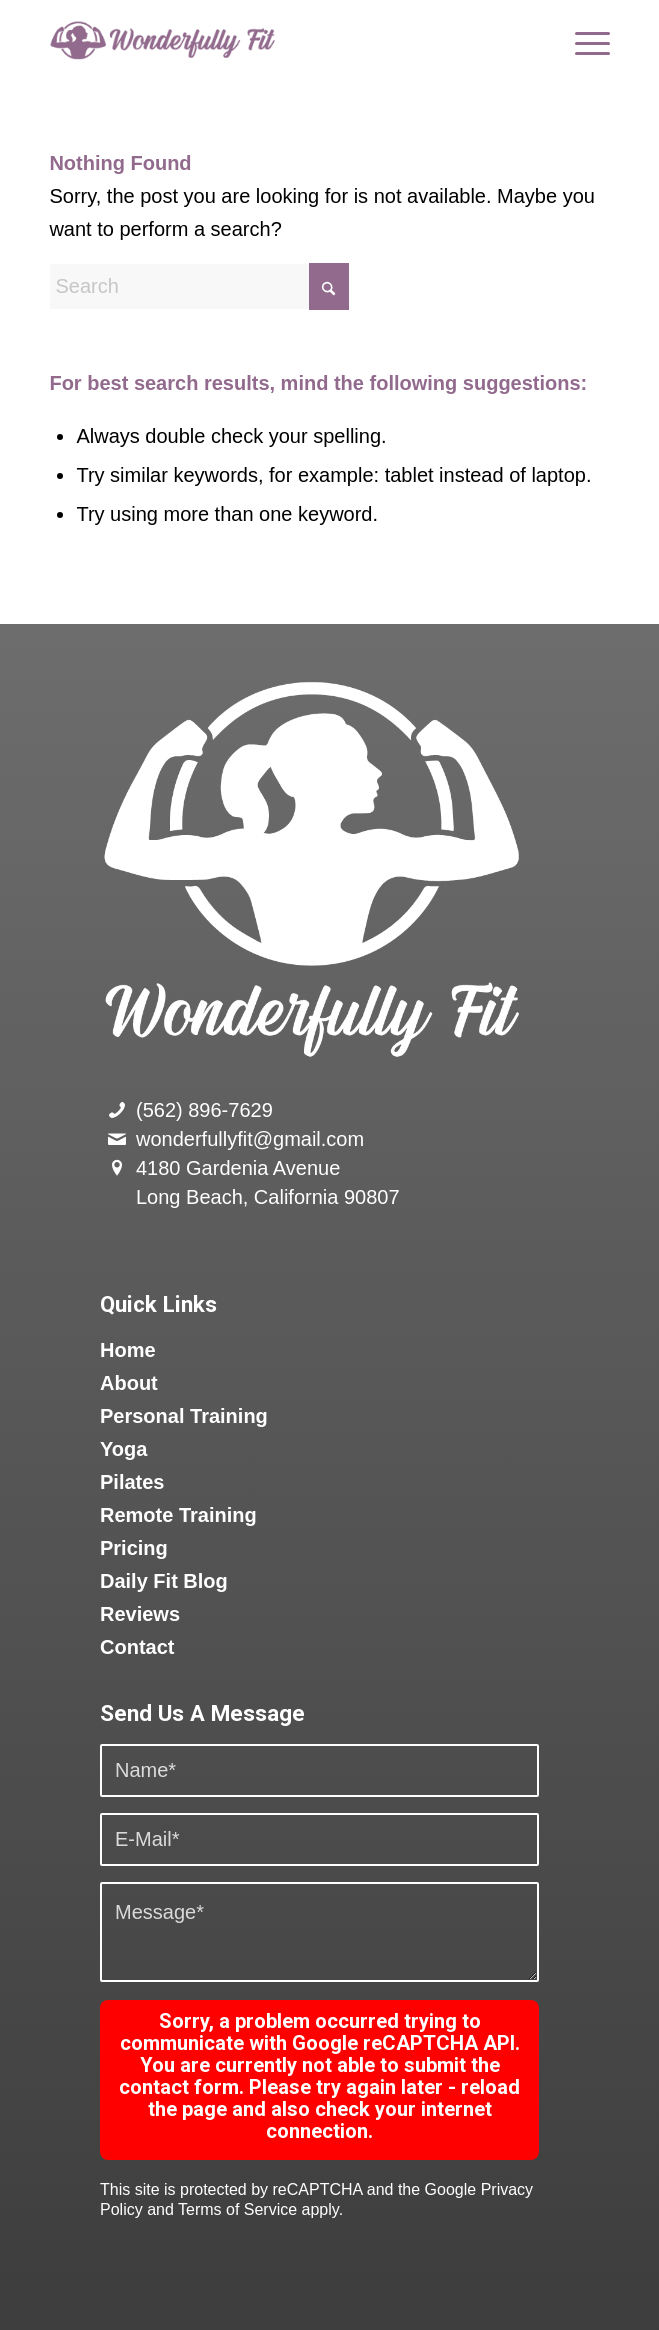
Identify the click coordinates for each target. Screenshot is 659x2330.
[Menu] (582, 40)
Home (128, 1350)
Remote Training (178, 1515)
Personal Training (184, 1416)
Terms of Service (237, 2209)
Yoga (123, 1449)
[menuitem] (582, 40)
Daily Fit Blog (164, 1581)
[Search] (199, 286)
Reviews (140, 1614)
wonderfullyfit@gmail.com (250, 1139)
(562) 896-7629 (204, 1110)
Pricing (134, 1548)
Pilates (132, 1482)
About (129, 1383)
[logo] (273, 40)
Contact (137, 1647)
